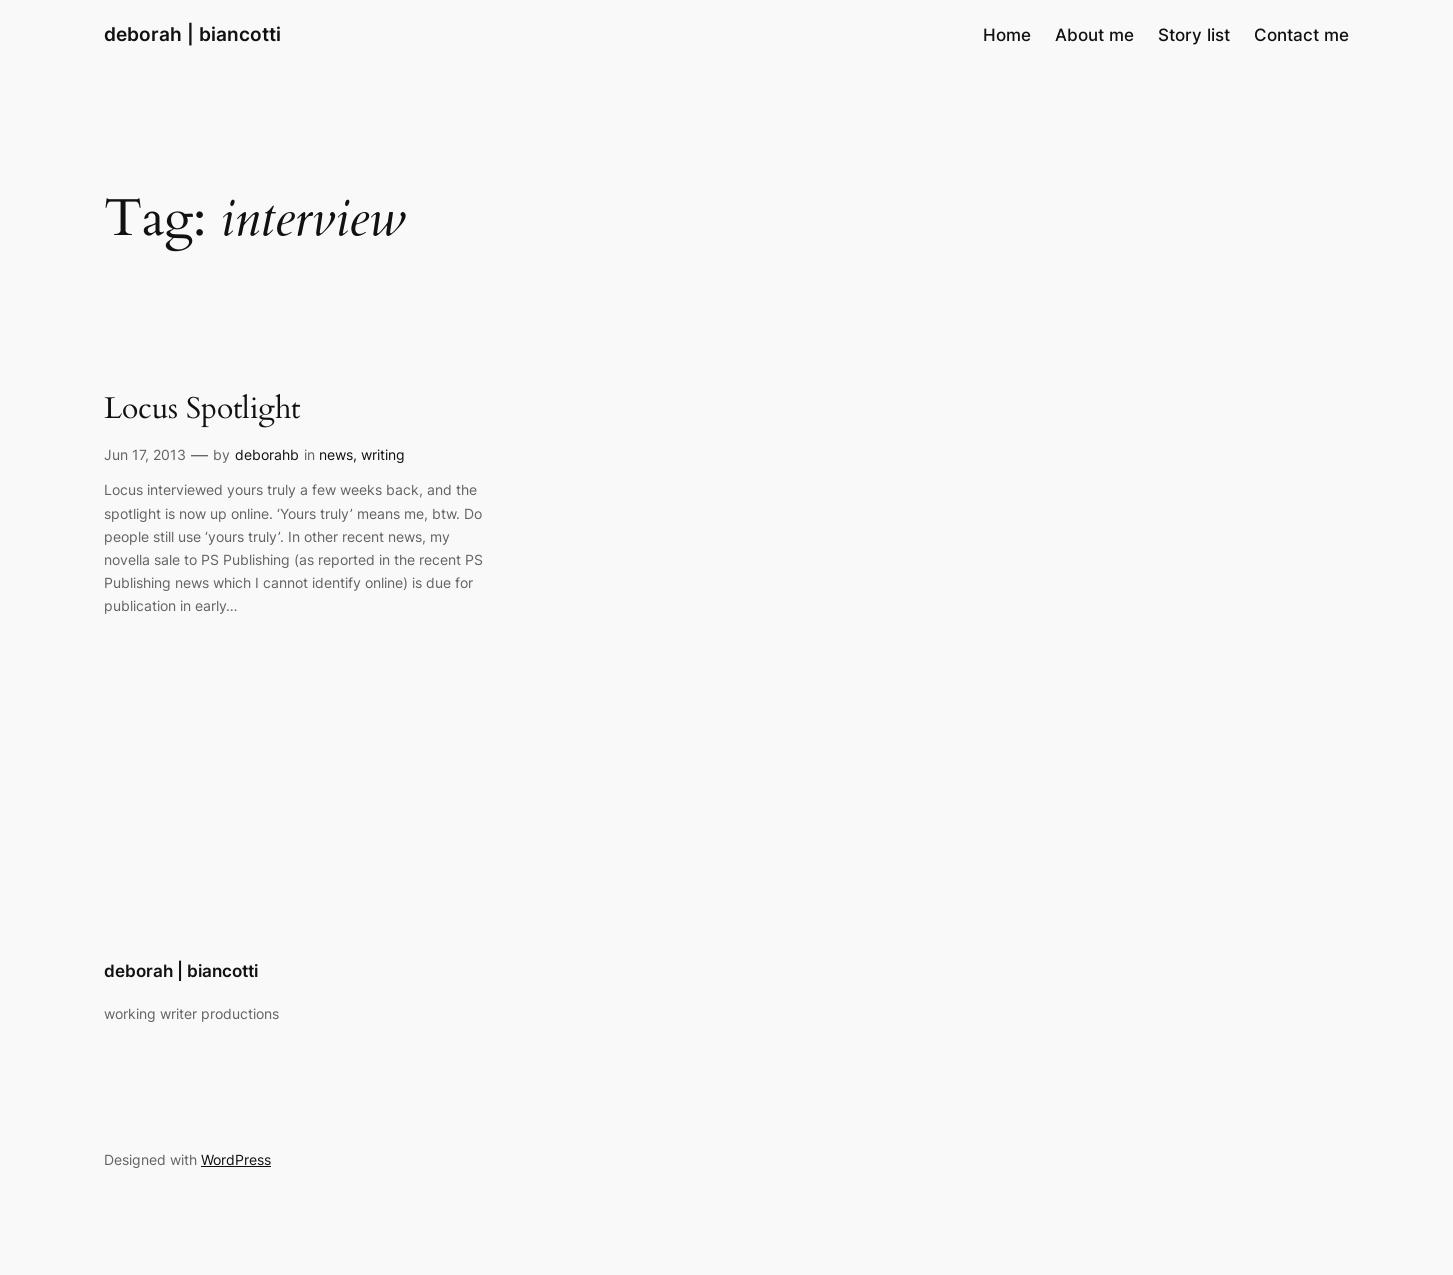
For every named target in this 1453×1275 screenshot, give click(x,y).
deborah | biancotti (192, 34)
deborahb (267, 454)
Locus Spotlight (202, 410)
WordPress (236, 1159)
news (336, 454)
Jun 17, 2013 (145, 454)
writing (383, 454)
